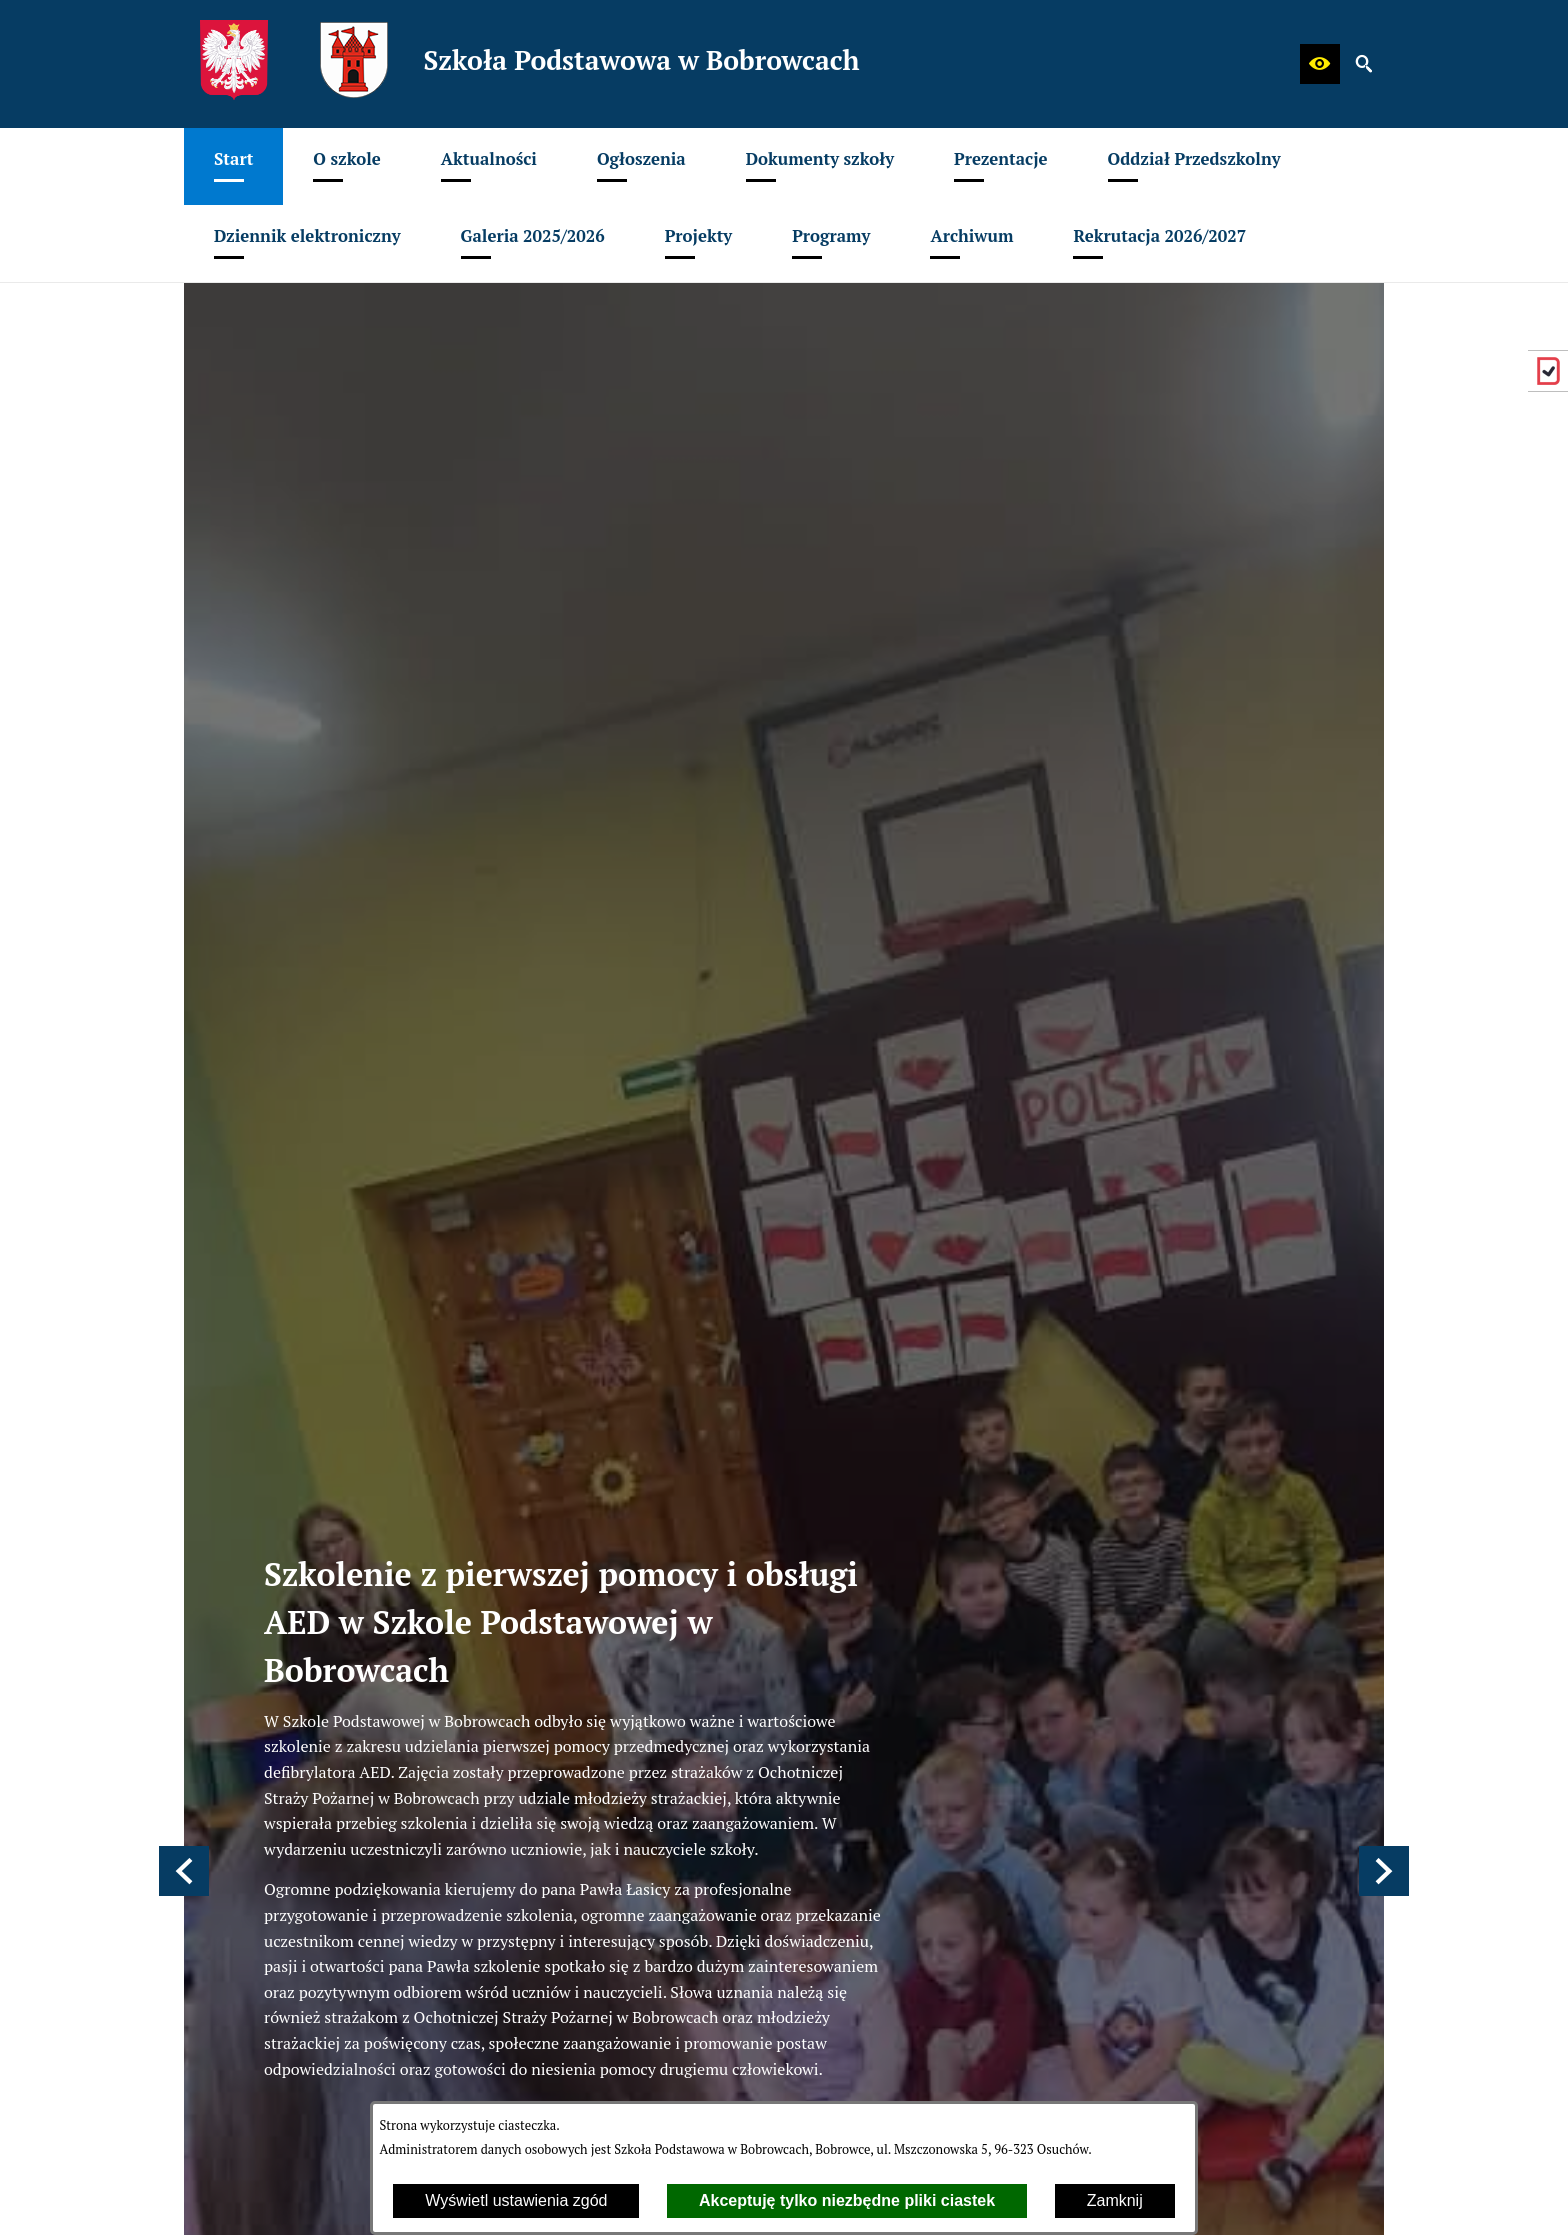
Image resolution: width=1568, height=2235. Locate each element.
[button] (1320, 64)
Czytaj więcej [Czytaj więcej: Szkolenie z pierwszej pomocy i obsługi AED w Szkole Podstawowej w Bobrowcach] (835, 990)
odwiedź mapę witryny (655, 1614)
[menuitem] (233, 166)
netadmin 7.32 (1333, 2195)
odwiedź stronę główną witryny (686, 1588)
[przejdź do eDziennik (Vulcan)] (1548, 371)
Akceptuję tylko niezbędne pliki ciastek (847, 2200)
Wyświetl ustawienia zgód (516, 2200)
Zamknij (1115, 2200)
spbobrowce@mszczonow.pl (340, 1373)
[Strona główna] (529, 1123)
